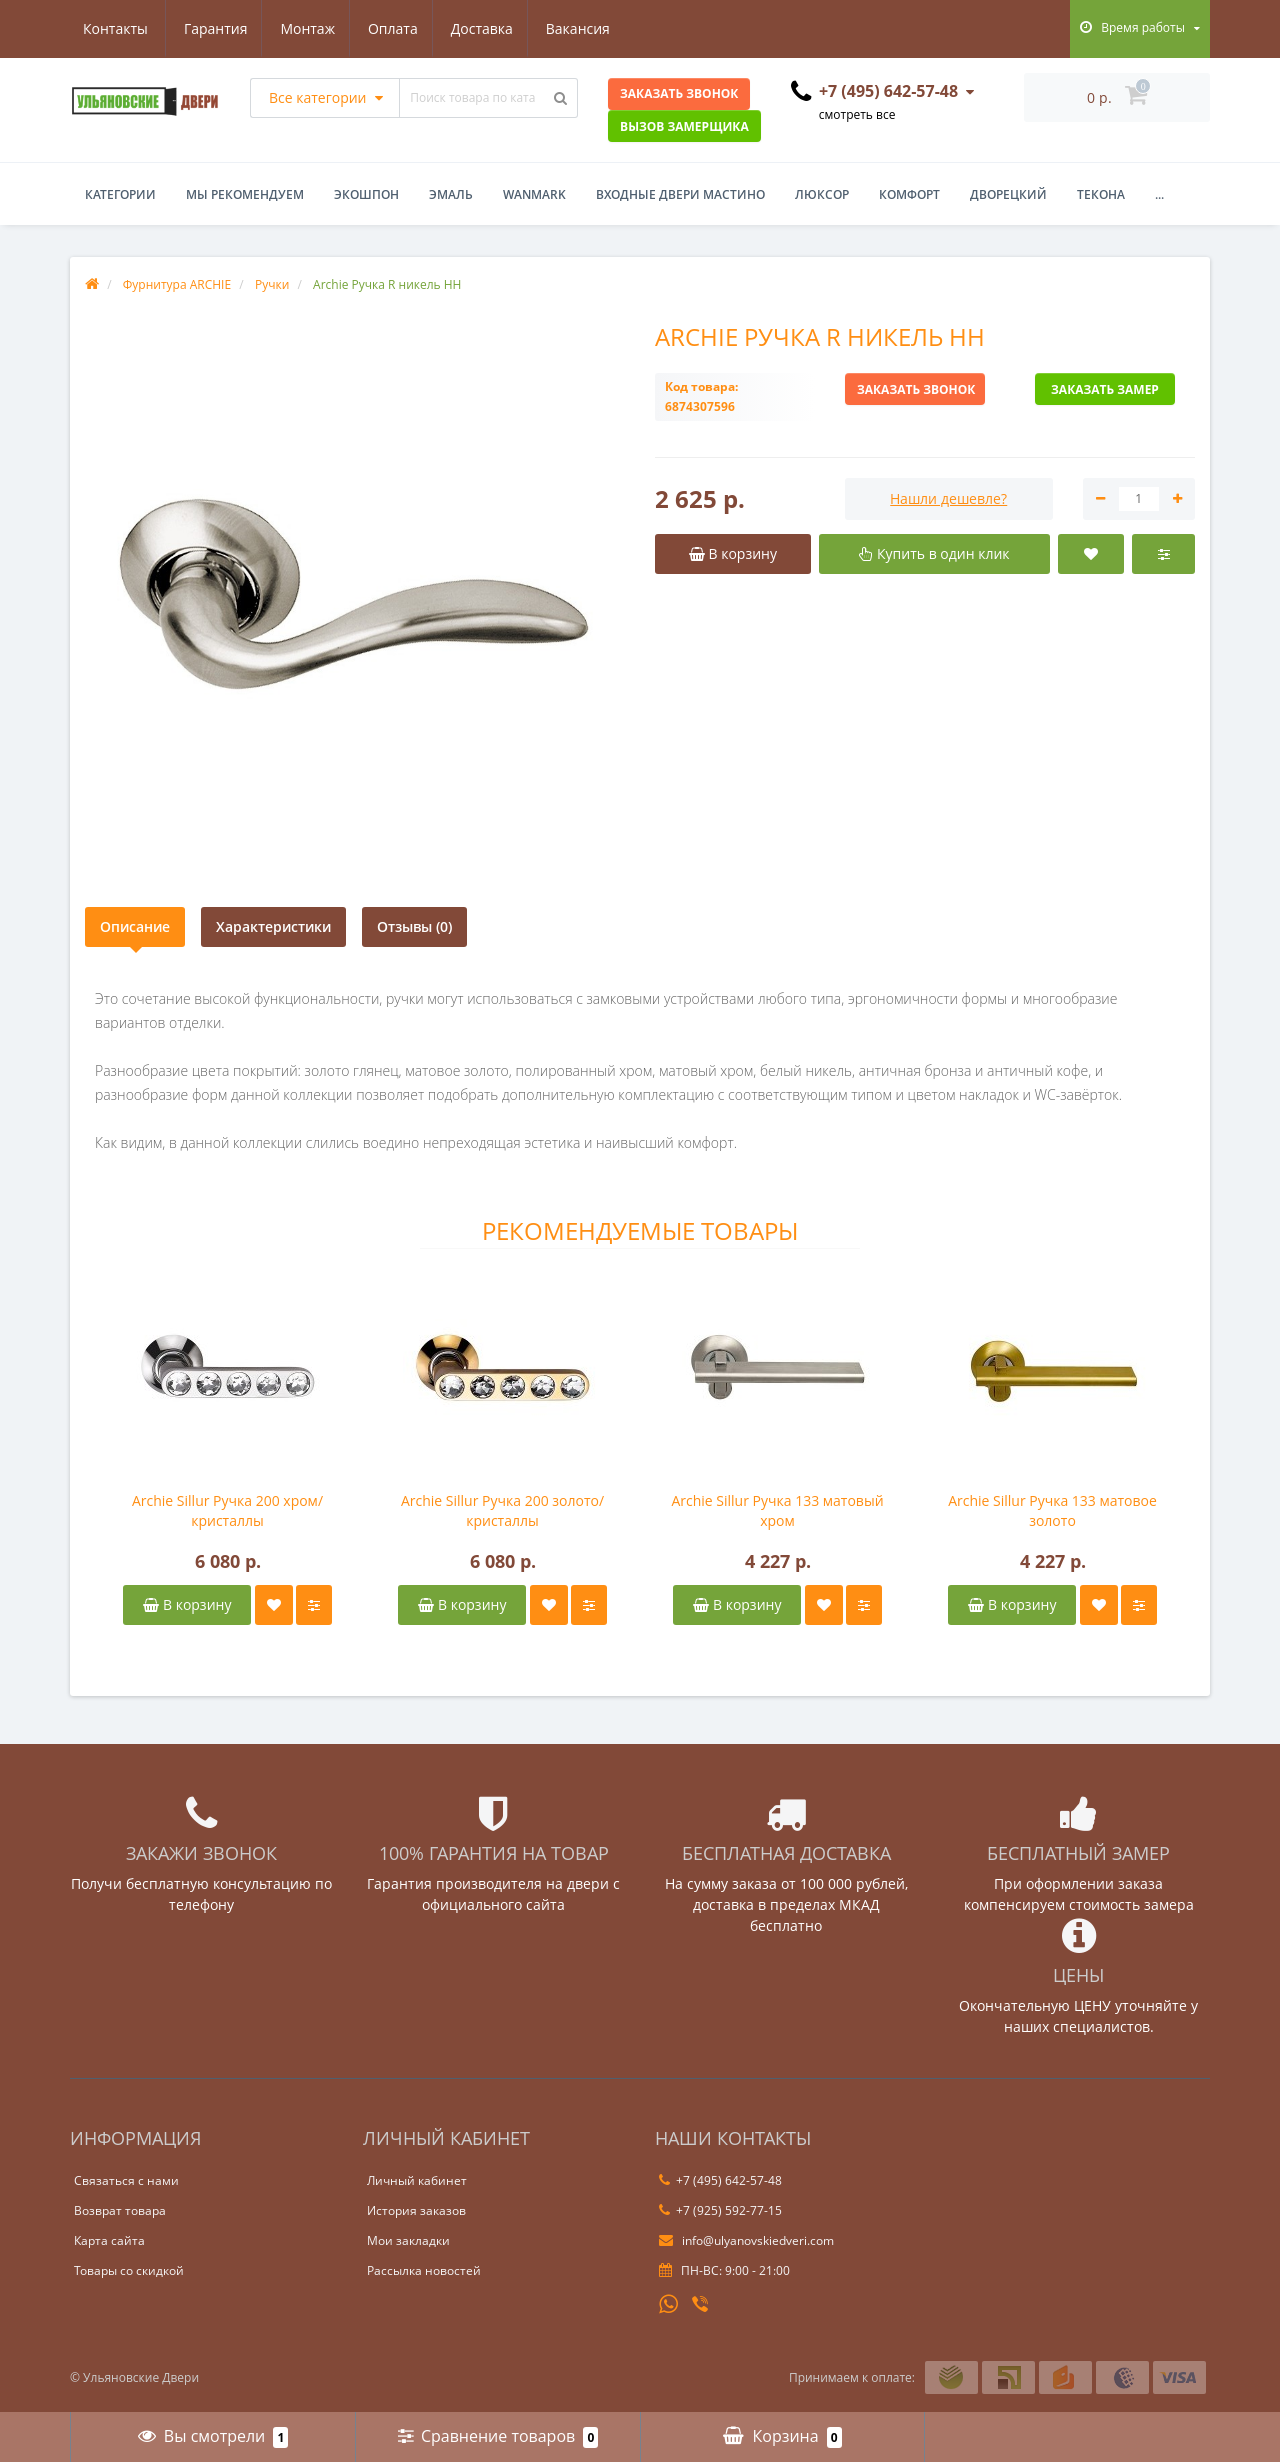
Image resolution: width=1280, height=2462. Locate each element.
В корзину (187, 1604)
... (1159, 194)
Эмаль (451, 194)
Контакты (590, 28)
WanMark (534, 194)
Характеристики (273, 926)
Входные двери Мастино (680, 194)
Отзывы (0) (414, 926)
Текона (1101, 194)
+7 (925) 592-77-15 (720, 2210)
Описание (135, 926)
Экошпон (366, 194)
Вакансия (489, 28)
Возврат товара (120, 2210)
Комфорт (909, 194)
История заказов (416, 2210)
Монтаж (210, 28)
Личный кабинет (417, 2180)
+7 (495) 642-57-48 (720, 2180)
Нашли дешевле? (948, 498)
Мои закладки (408, 2240)
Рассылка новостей (424, 2270)
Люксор (822, 194)
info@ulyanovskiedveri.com (746, 2240)
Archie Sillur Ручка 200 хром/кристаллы (227, 1510)
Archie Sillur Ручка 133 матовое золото (1052, 1510)
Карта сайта (109, 2240)
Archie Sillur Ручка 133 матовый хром (777, 1510)
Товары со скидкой (129, 2270)
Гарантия (115, 28)
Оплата (298, 28)
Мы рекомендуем (245, 194)
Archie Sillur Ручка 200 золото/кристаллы (502, 1510)
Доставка (390, 28)
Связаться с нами (126, 2180)
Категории (120, 194)
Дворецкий (1008, 194)
